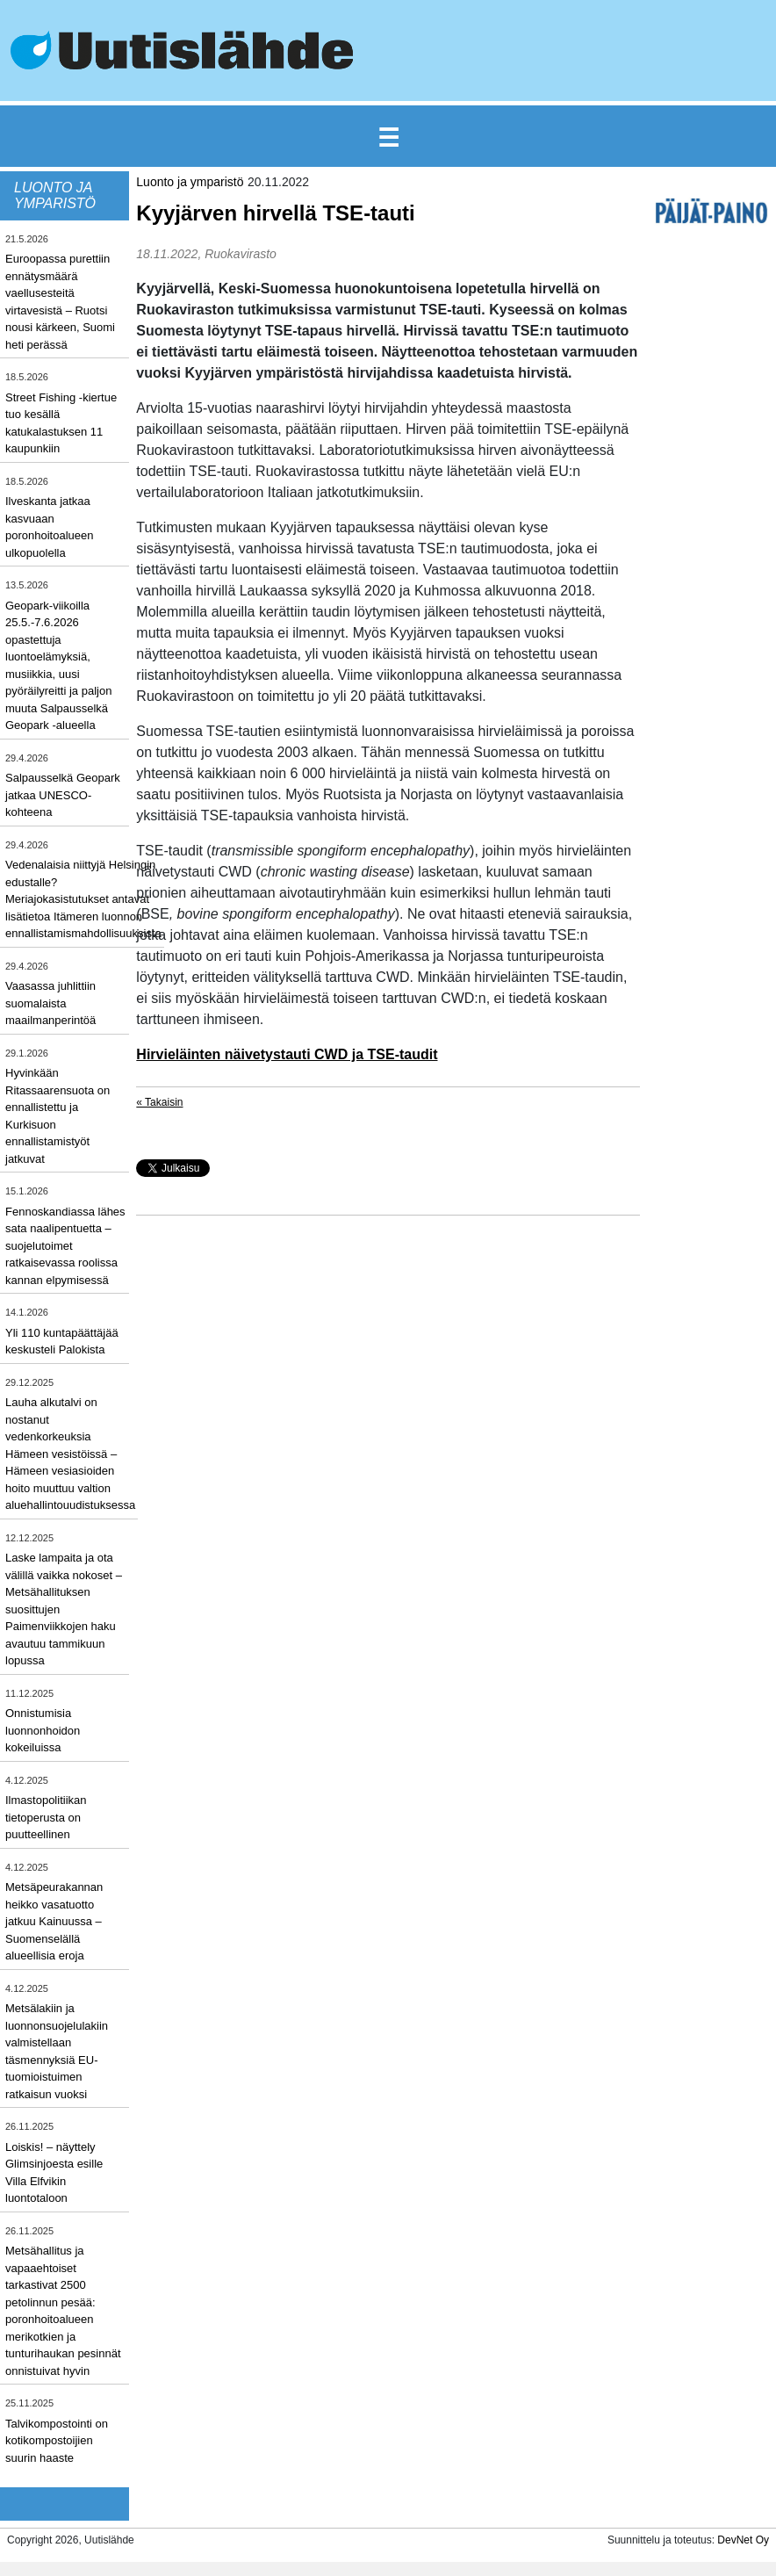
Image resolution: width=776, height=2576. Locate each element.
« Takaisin (159, 1102)
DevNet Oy (743, 2540)
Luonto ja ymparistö (189, 182)
